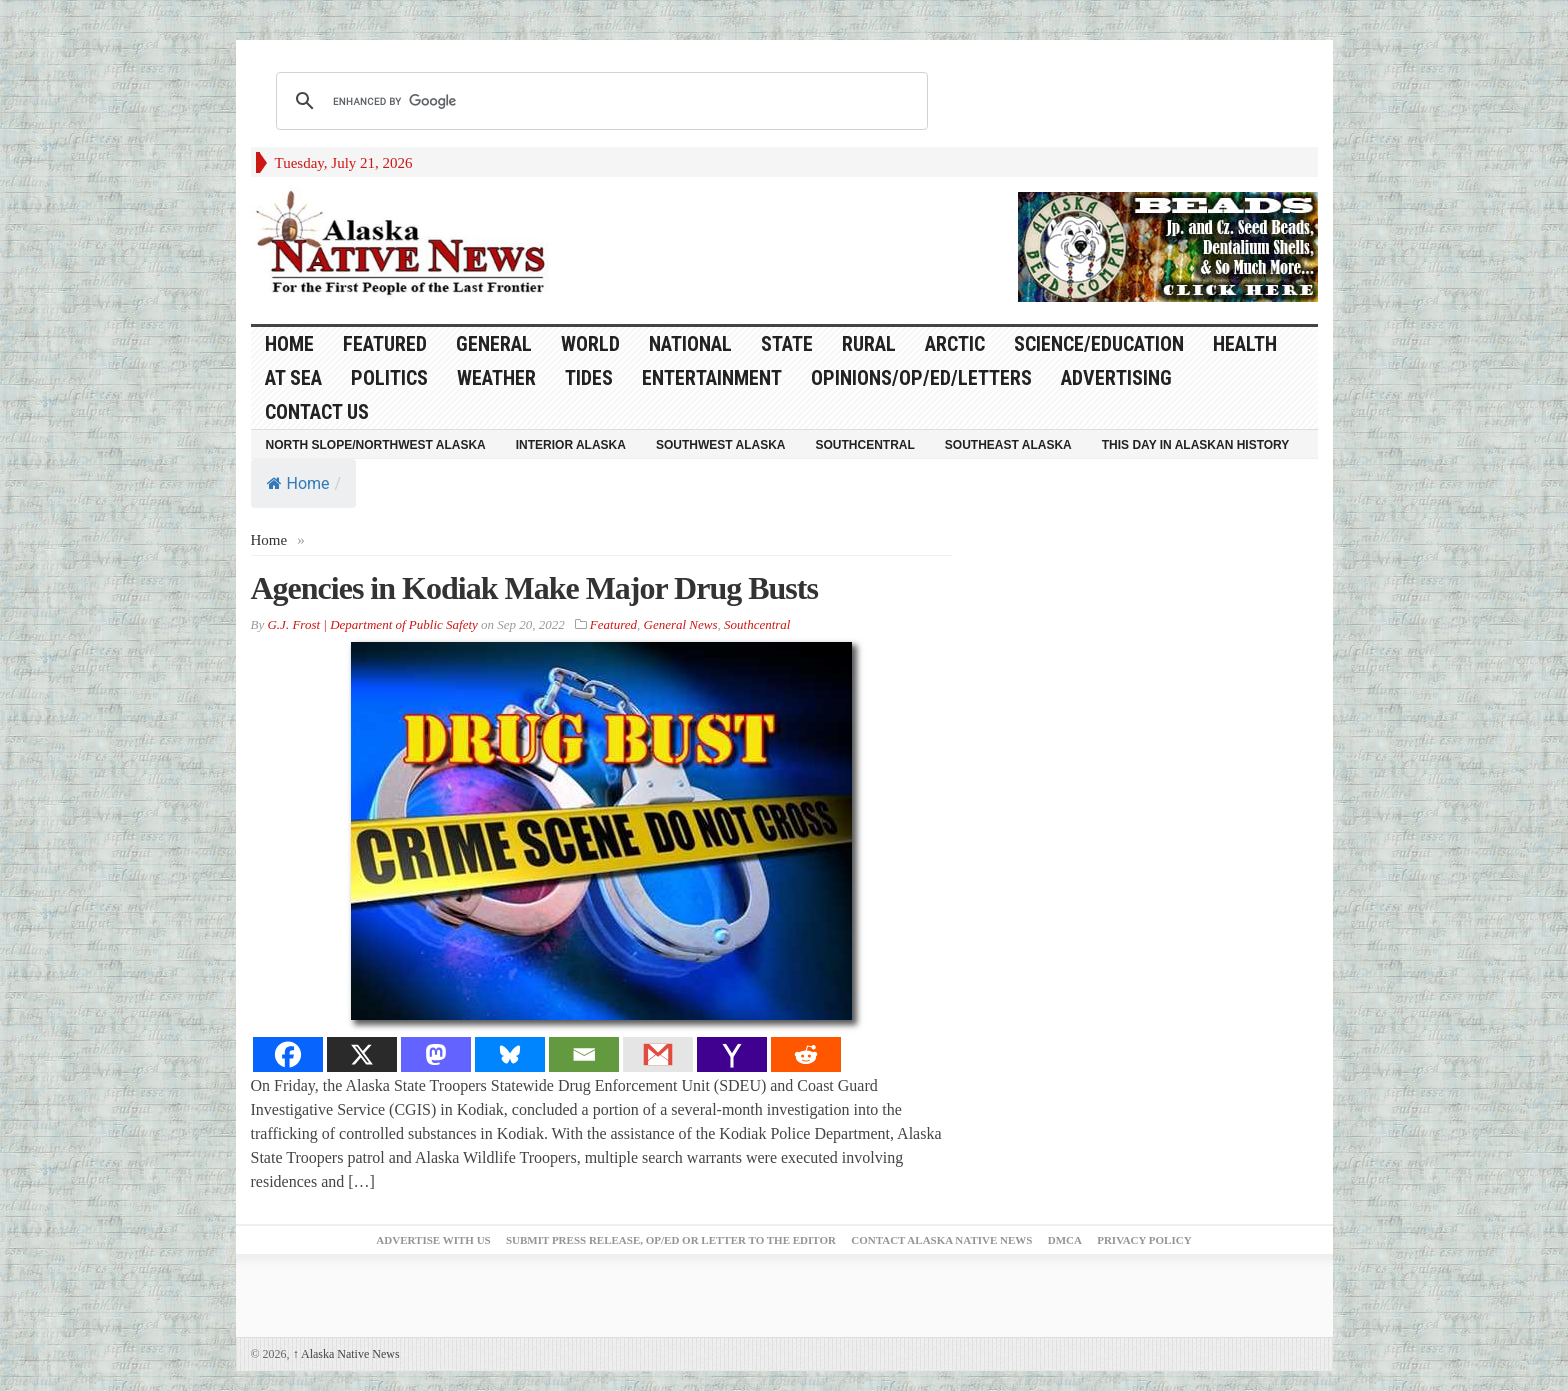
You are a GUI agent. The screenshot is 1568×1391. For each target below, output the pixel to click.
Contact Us (317, 412)
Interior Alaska (571, 445)
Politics (389, 378)
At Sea (293, 378)
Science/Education (1099, 344)
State (787, 344)
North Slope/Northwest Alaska (376, 445)
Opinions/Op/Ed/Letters (921, 378)
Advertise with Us (433, 1240)
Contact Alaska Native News (941, 1240)
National (690, 344)
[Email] (584, 1054)
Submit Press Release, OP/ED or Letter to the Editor (671, 1240)
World (590, 344)
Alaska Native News (346, 1354)
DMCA (1065, 1240)
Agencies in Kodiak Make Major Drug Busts (534, 588)
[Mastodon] (436, 1054)
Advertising (1116, 378)
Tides (589, 378)
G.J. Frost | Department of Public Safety (372, 624)
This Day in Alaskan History (1196, 445)
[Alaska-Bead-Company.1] (1168, 245)
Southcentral (865, 445)
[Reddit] (806, 1054)
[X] (362, 1054)
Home (298, 483)
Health (1245, 344)
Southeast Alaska (1008, 445)
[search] (599, 101)
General (494, 344)
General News (681, 624)
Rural (869, 344)
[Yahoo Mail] (732, 1054)
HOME (289, 344)
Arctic (955, 344)
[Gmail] (658, 1054)
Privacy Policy (1144, 1240)
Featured (385, 344)
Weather (496, 378)
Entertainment (712, 378)
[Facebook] (288, 1054)
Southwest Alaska (721, 445)
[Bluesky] (510, 1054)
